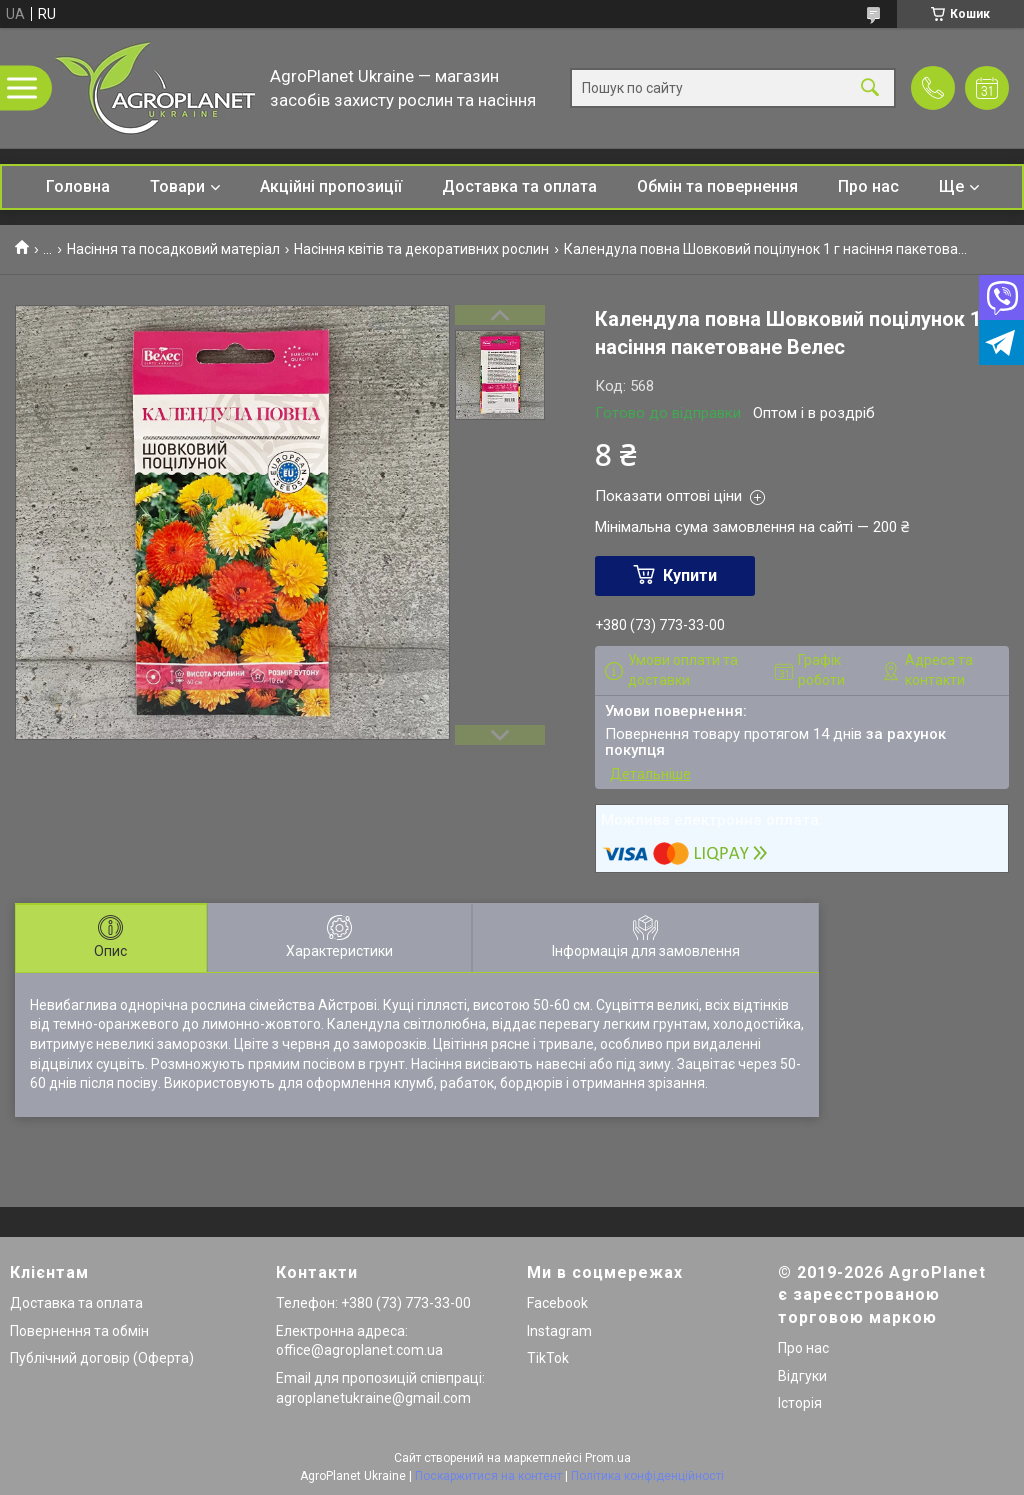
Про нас (868, 186)
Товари (177, 186)
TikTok (548, 1358)
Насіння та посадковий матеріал (173, 249)
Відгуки (802, 1376)
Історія (800, 1403)
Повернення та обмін (79, 1331)
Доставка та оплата (519, 186)
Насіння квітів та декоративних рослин (421, 249)
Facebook (557, 1303)
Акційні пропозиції (331, 186)
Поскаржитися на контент (488, 1476)
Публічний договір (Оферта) (102, 1358)
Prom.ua (608, 1458)
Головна (78, 186)
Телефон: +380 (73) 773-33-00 (373, 1303)
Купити (690, 575)
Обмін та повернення (717, 186)
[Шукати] (870, 88)
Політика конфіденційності (647, 1476)
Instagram (559, 1331)
